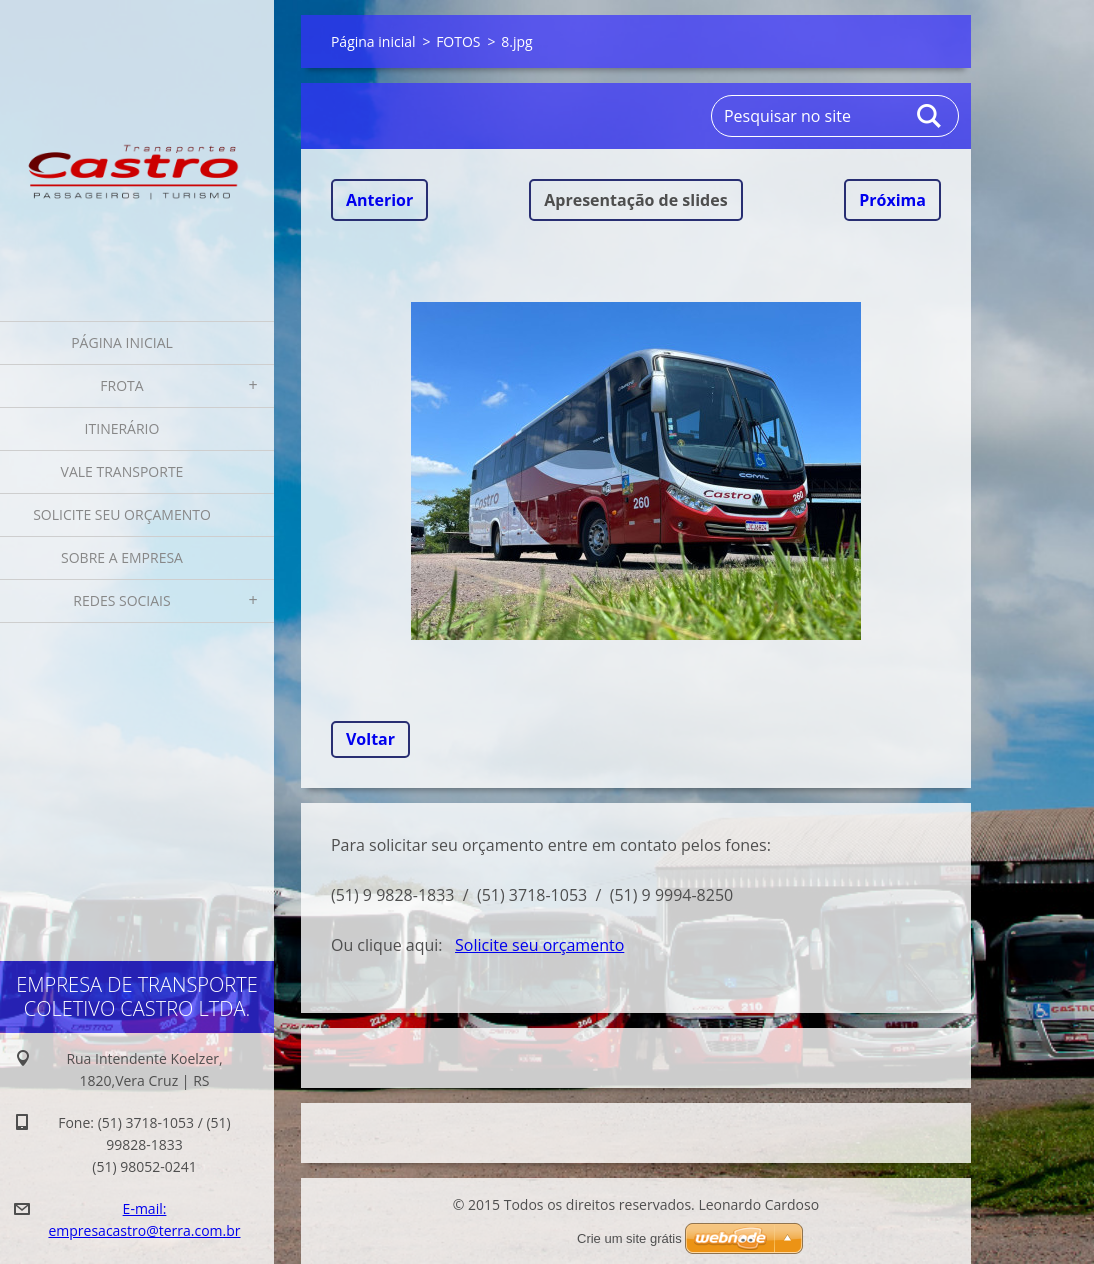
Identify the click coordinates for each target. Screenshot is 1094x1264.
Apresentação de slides (635, 200)
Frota (121, 385)
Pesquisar (930, 116)
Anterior (379, 200)
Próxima (892, 200)
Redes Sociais (121, 600)
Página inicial (122, 342)
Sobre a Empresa (122, 557)
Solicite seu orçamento (122, 514)
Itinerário (122, 428)
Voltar (370, 739)
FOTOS (458, 41)
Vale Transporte (122, 471)
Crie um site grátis (629, 1238)
